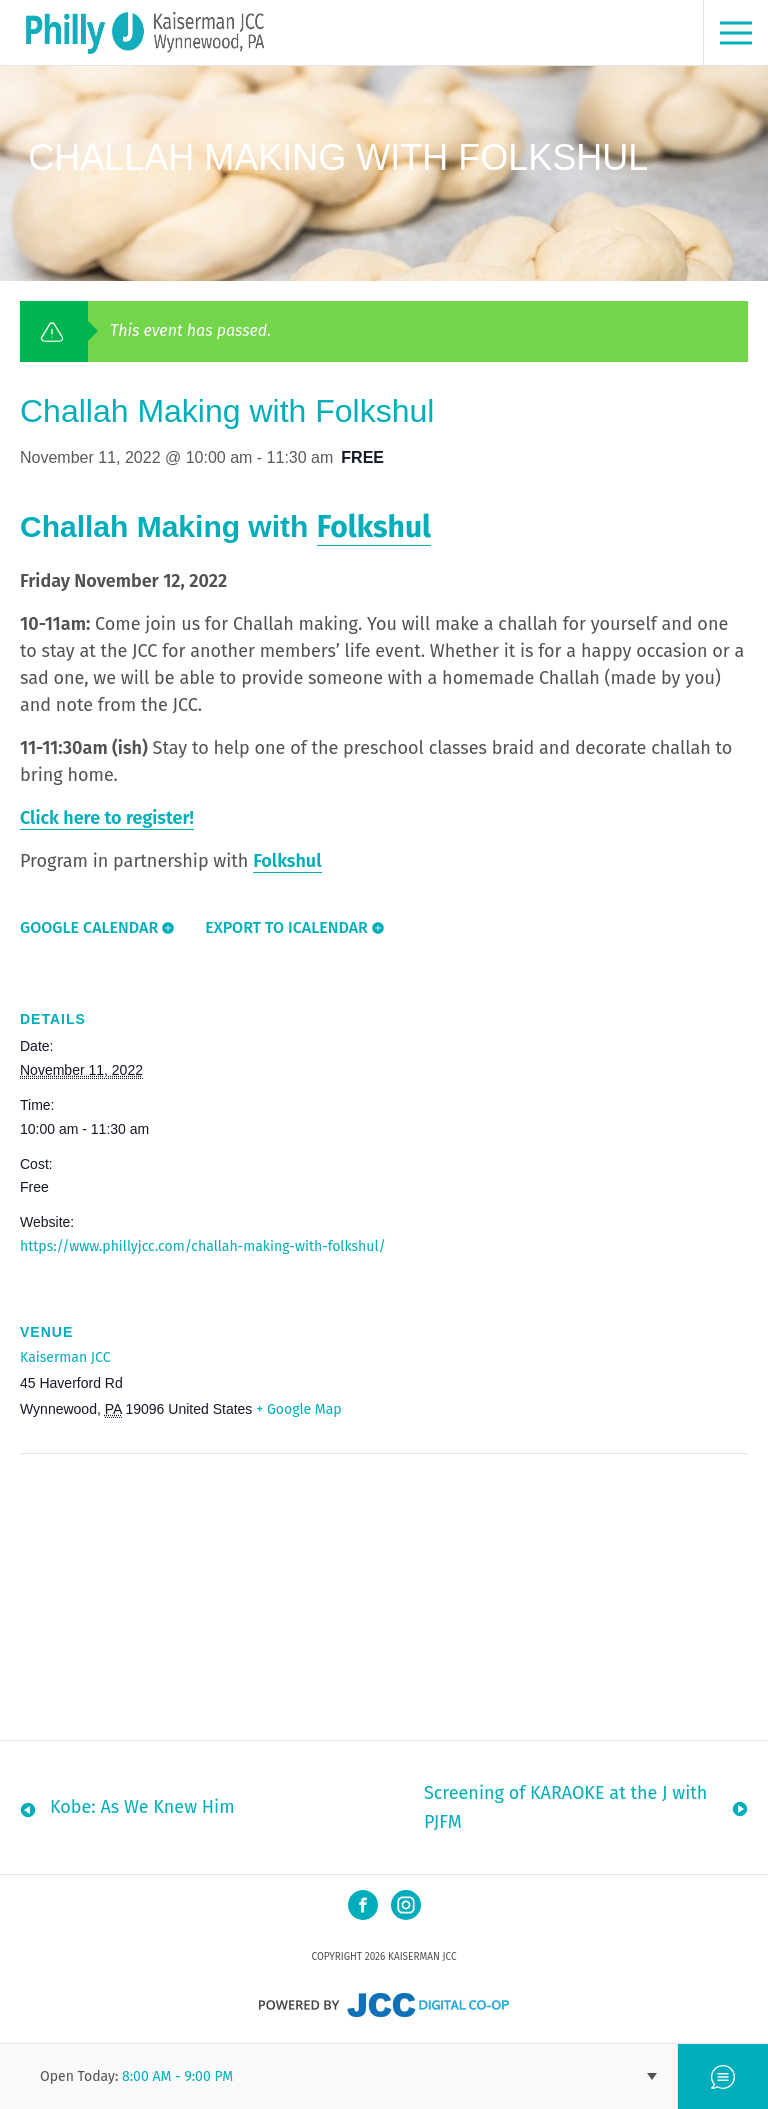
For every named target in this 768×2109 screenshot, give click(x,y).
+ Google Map (298, 1409)
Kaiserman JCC (65, 1357)
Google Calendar (89, 927)
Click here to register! (107, 818)
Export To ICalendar (286, 927)
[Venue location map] (125, 1591)
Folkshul (374, 527)
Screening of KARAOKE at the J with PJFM (565, 1807)
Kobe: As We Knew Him (142, 1807)
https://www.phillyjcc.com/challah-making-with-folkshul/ (203, 1246)
